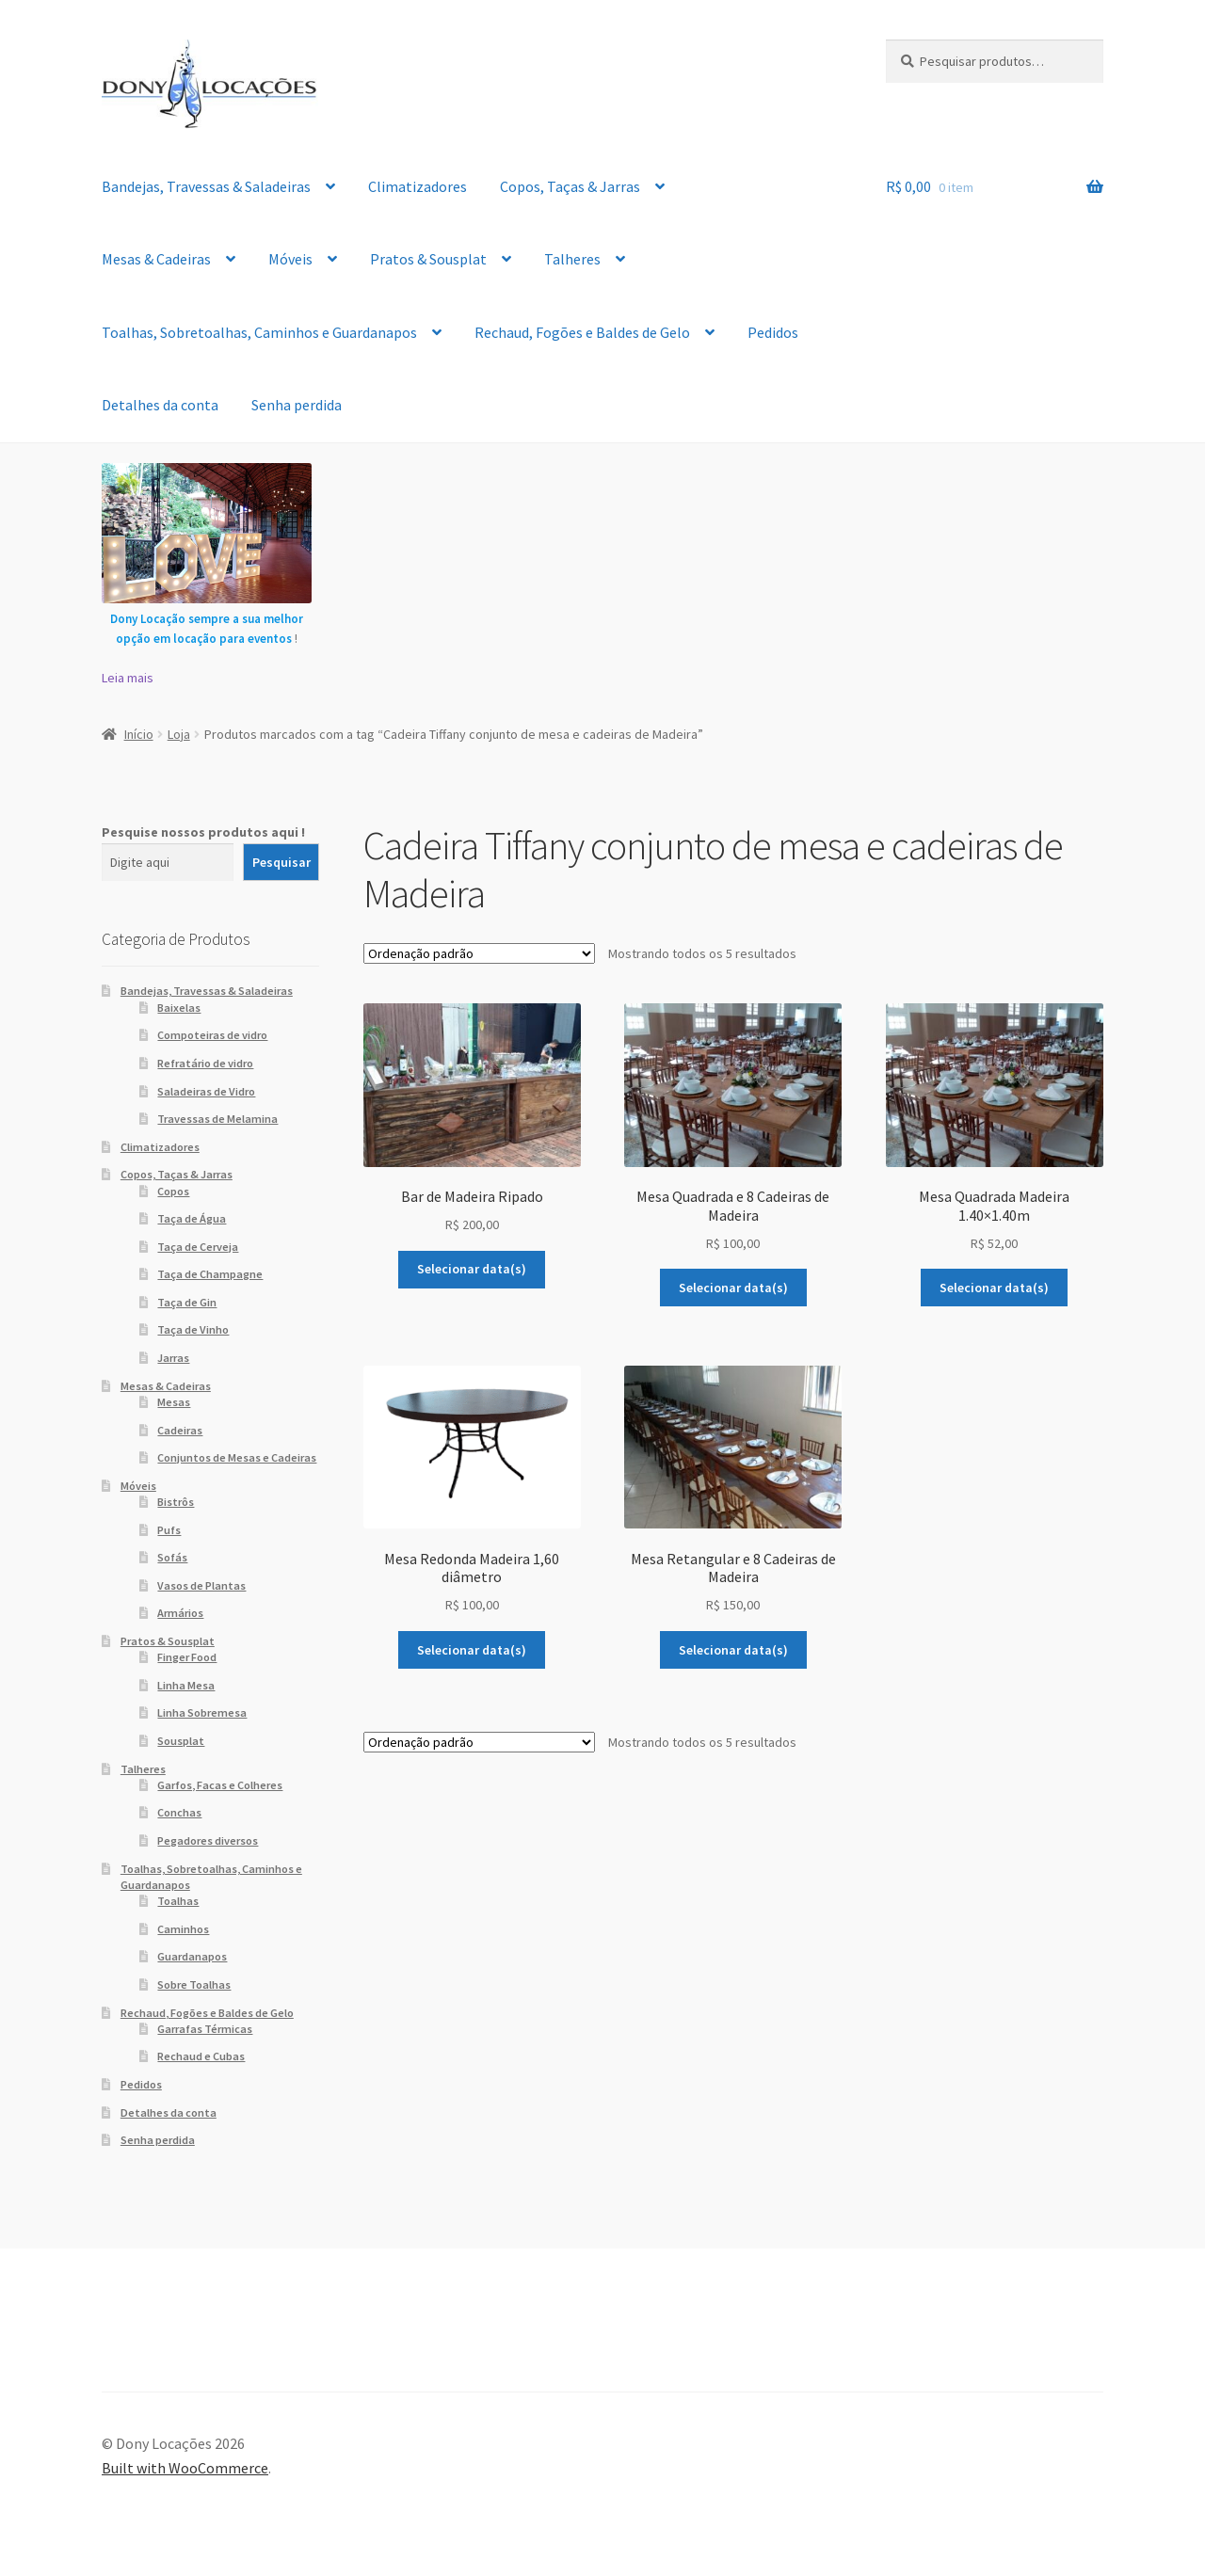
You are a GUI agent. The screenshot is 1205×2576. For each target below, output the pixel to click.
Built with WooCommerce (185, 2467)
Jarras (173, 1358)
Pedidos (772, 332)
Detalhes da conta (160, 404)
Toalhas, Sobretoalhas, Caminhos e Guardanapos (259, 332)
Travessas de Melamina (217, 1119)
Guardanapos (192, 1956)
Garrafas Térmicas (204, 2029)
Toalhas (178, 1901)
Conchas (179, 1812)
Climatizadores (417, 186)
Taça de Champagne (210, 1274)
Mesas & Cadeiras (156, 258)
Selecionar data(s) (471, 1268)
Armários (180, 1613)
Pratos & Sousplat (428, 258)
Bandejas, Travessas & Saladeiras (206, 186)
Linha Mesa (186, 1685)
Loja (179, 734)
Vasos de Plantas (201, 1585)
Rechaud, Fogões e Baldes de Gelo (582, 332)
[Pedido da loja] (479, 953)
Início (138, 734)
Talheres (572, 258)
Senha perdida (296, 404)
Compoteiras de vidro (212, 1035)
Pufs (169, 1530)
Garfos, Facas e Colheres (219, 1785)
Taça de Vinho (193, 1329)
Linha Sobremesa (202, 1712)
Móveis (290, 258)
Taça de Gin (187, 1302)
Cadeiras (179, 1430)
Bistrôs (175, 1502)
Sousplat (180, 1741)
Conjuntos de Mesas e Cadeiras (236, 1457)
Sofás (172, 1557)
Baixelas (179, 1007)
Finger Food (187, 1657)
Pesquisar (281, 862)
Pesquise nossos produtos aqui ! (203, 832)
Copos (173, 1191)
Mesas (173, 1402)
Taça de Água (191, 1218)
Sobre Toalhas (194, 1984)
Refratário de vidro (205, 1063)
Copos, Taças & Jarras (570, 186)
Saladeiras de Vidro (206, 1091)
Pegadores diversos (207, 1840)
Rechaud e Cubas (201, 2056)
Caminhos (183, 1929)
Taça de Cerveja (197, 1247)
